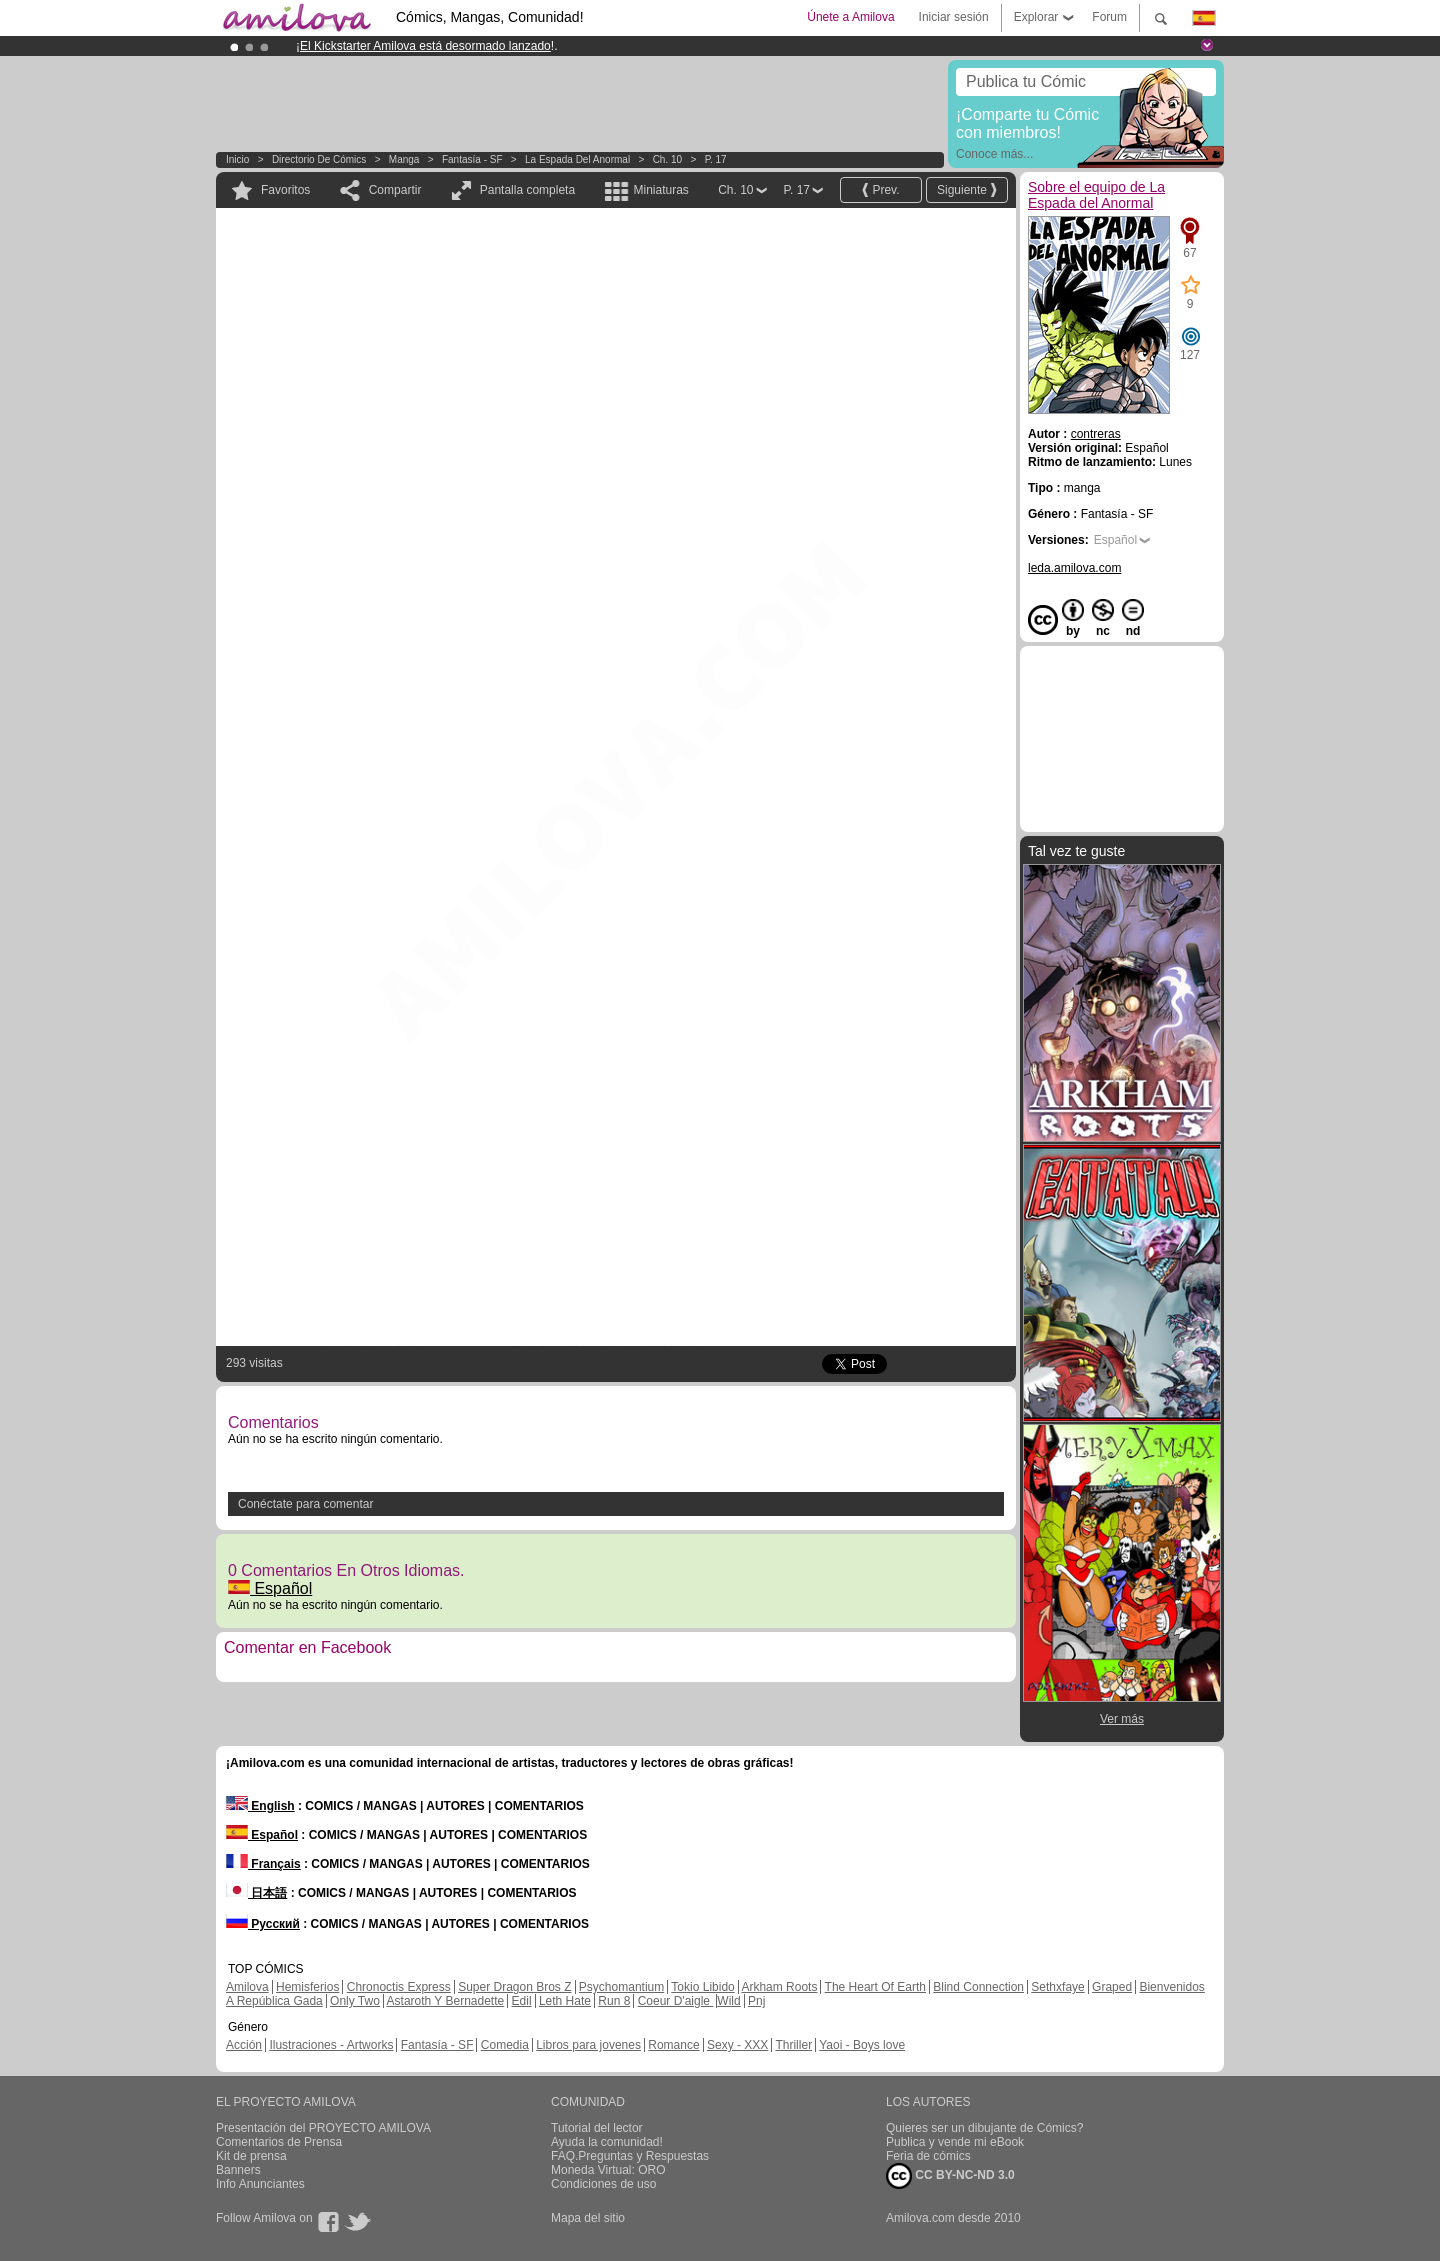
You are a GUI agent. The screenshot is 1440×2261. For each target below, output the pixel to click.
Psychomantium (621, 1987)
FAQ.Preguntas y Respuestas (630, 2156)
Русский (263, 1924)
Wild (728, 2001)
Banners (238, 2170)
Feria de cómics (928, 2156)
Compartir (395, 190)
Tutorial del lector (597, 2128)
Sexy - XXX (737, 2045)
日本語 (256, 1893)
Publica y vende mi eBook (955, 2142)
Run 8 (614, 2001)
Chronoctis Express (399, 1987)
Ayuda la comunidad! (607, 2142)
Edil (522, 2001)
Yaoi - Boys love (862, 2045)
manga (404, 159)
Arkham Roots (779, 1987)
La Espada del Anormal (577, 159)
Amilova (247, 1987)
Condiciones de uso (603, 2184)
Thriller (793, 2045)
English (260, 1806)
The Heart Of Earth (875, 1987)
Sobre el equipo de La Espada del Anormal (1096, 195)
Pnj (756, 2001)
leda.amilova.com (1074, 568)
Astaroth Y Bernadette (446, 2001)
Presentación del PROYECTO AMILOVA (323, 2128)
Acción (244, 2045)
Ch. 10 (667, 159)
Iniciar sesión (954, 17)
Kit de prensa (251, 2156)
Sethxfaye (1057, 1987)
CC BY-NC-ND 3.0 (950, 2176)
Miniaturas (660, 190)
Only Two (355, 2001)
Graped (1112, 1987)
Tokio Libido (702, 1987)
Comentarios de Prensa (279, 2142)
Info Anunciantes (260, 2184)
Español (270, 1588)
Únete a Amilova (850, 17)
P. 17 (716, 159)
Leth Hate (565, 2001)
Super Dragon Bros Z (514, 1987)
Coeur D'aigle (676, 2001)
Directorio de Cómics (319, 159)
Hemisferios (307, 1987)
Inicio (237, 159)
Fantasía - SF (472, 159)
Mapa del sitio (588, 2218)
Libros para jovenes (588, 2045)
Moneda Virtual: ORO (608, 2170)
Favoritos (285, 190)
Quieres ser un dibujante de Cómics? (984, 2128)
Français (263, 1864)
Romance (673, 2045)
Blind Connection (978, 1987)
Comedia (505, 2045)
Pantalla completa (527, 190)
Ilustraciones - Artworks (331, 2045)
